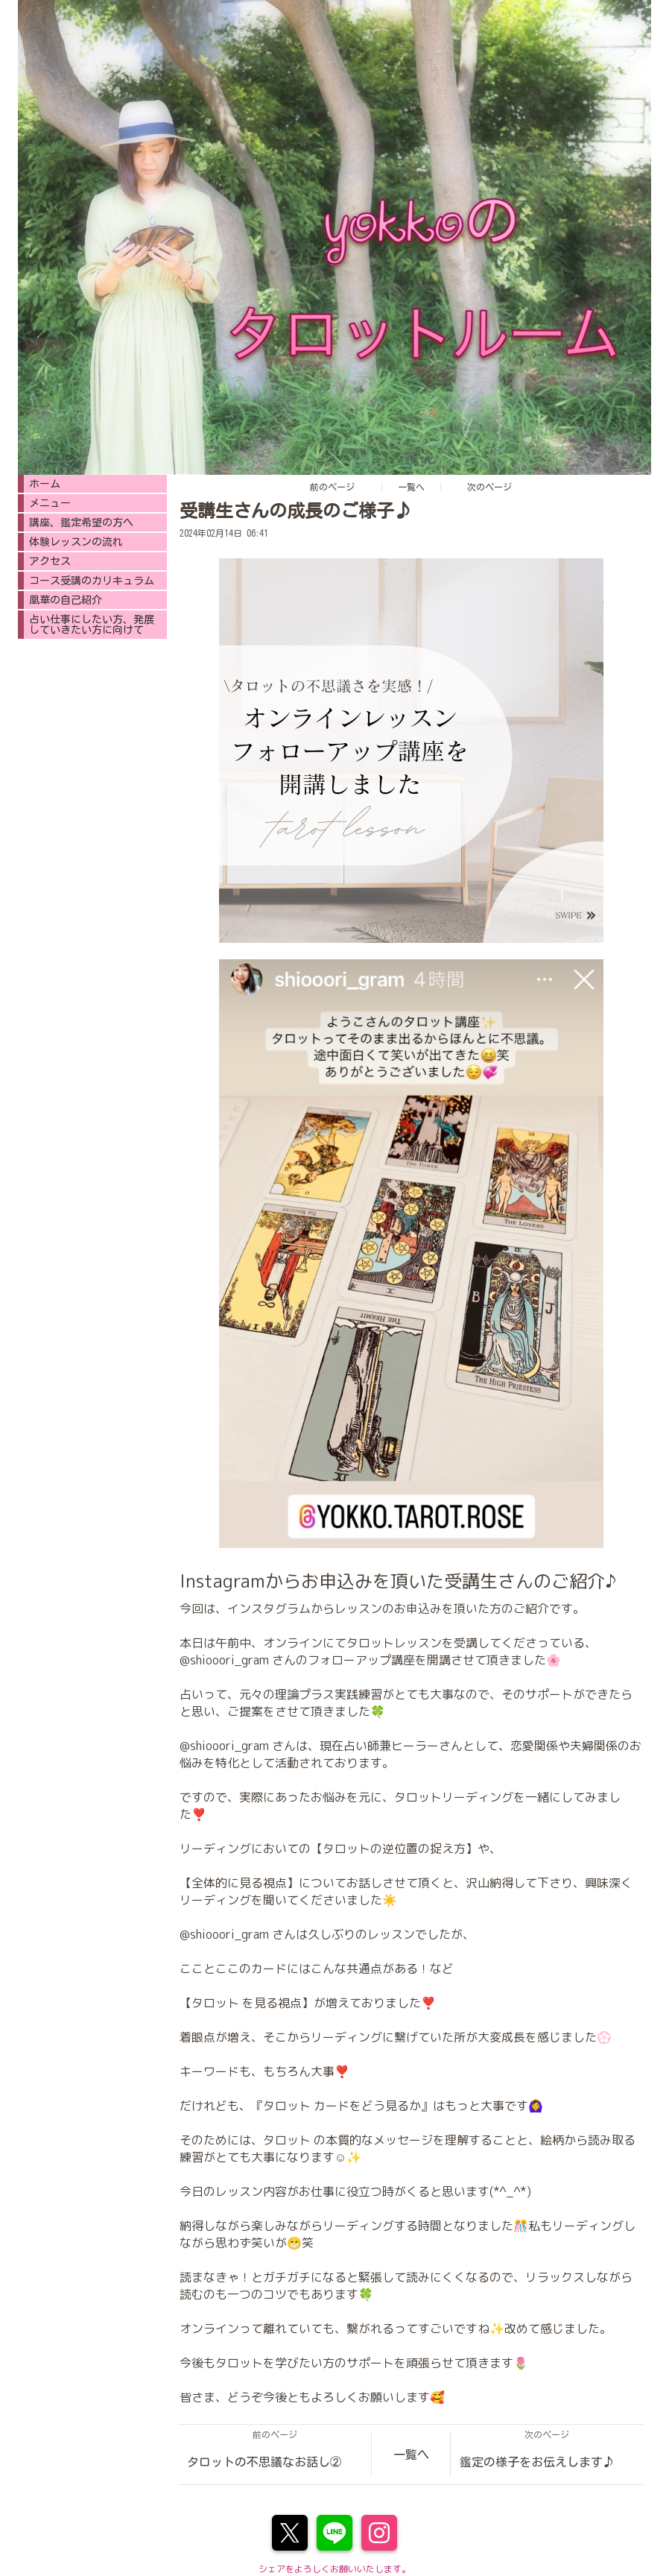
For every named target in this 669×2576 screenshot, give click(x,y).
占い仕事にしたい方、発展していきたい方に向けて (91, 624)
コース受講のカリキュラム (91, 580)
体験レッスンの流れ (76, 542)
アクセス (50, 561)
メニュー (50, 503)
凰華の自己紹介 (65, 600)
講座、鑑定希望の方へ (81, 522)
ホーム (44, 484)
